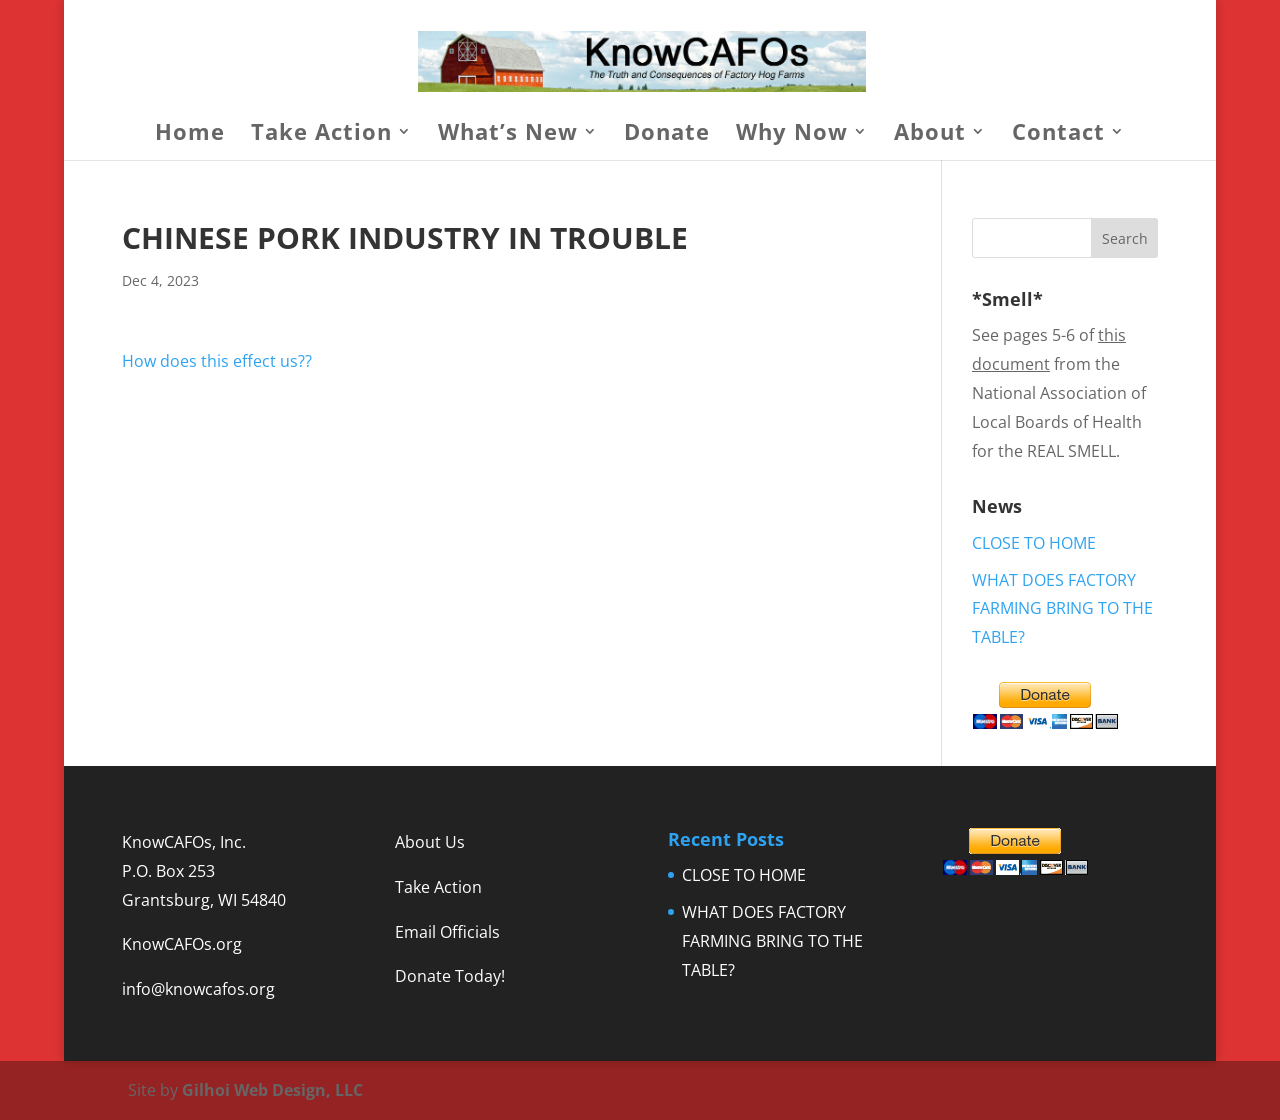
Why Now (792, 135)
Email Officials (447, 932)
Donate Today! (450, 976)
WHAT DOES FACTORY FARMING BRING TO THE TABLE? (1062, 609)
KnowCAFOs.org (182, 944)
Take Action (321, 135)
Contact (1058, 135)
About (930, 135)
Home (190, 135)
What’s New (508, 135)
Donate (667, 135)
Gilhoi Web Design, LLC (272, 1090)
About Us (430, 842)
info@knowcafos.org (198, 989)
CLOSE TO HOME (1034, 543)
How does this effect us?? (217, 361)
